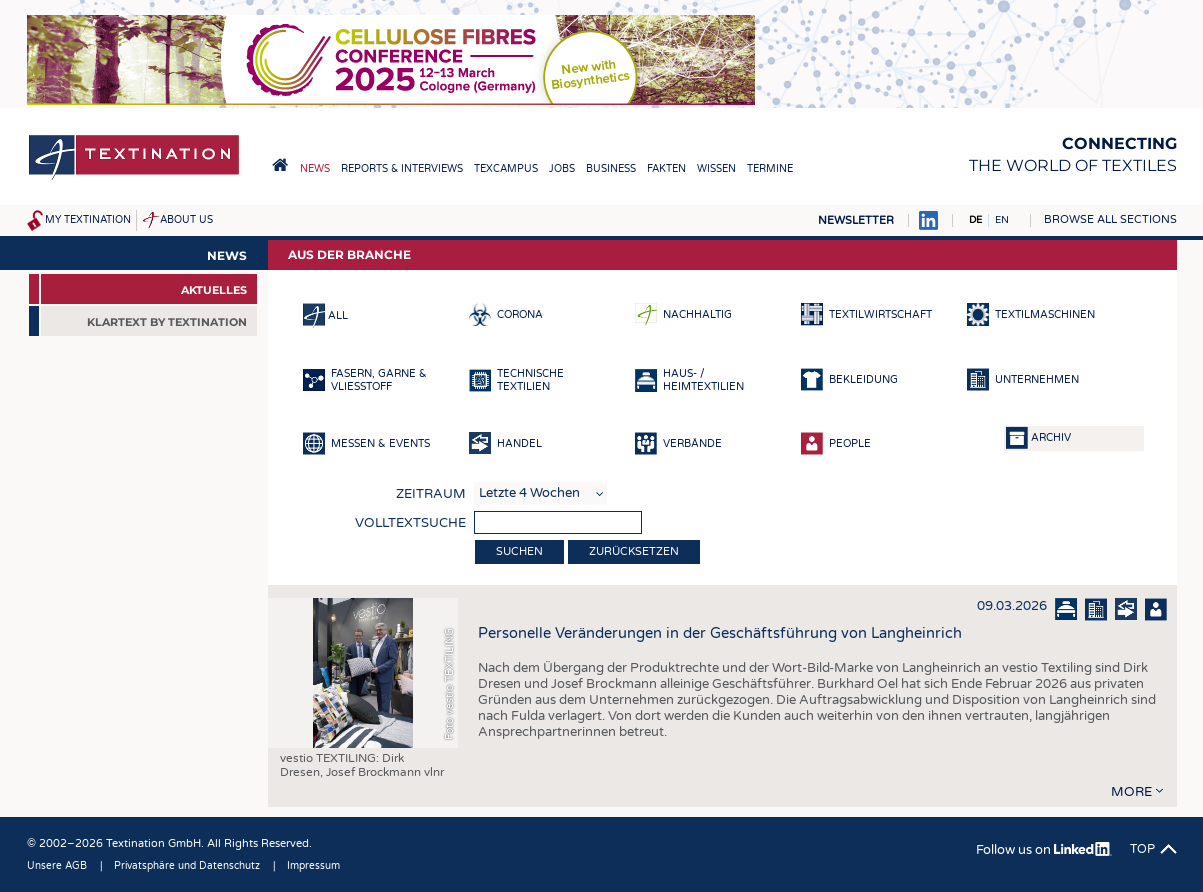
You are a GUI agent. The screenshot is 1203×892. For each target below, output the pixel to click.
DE (975, 220)
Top (1142, 849)
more (1131, 792)
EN (1002, 220)
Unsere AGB (57, 866)
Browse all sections (1110, 219)
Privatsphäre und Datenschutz (187, 866)
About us (186, 220)
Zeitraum (431, 494)
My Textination (88, 220)
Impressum (313, 866)
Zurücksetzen (634, 551)
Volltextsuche (410, 523)
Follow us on (1043, 850)
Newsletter (856, 220)
